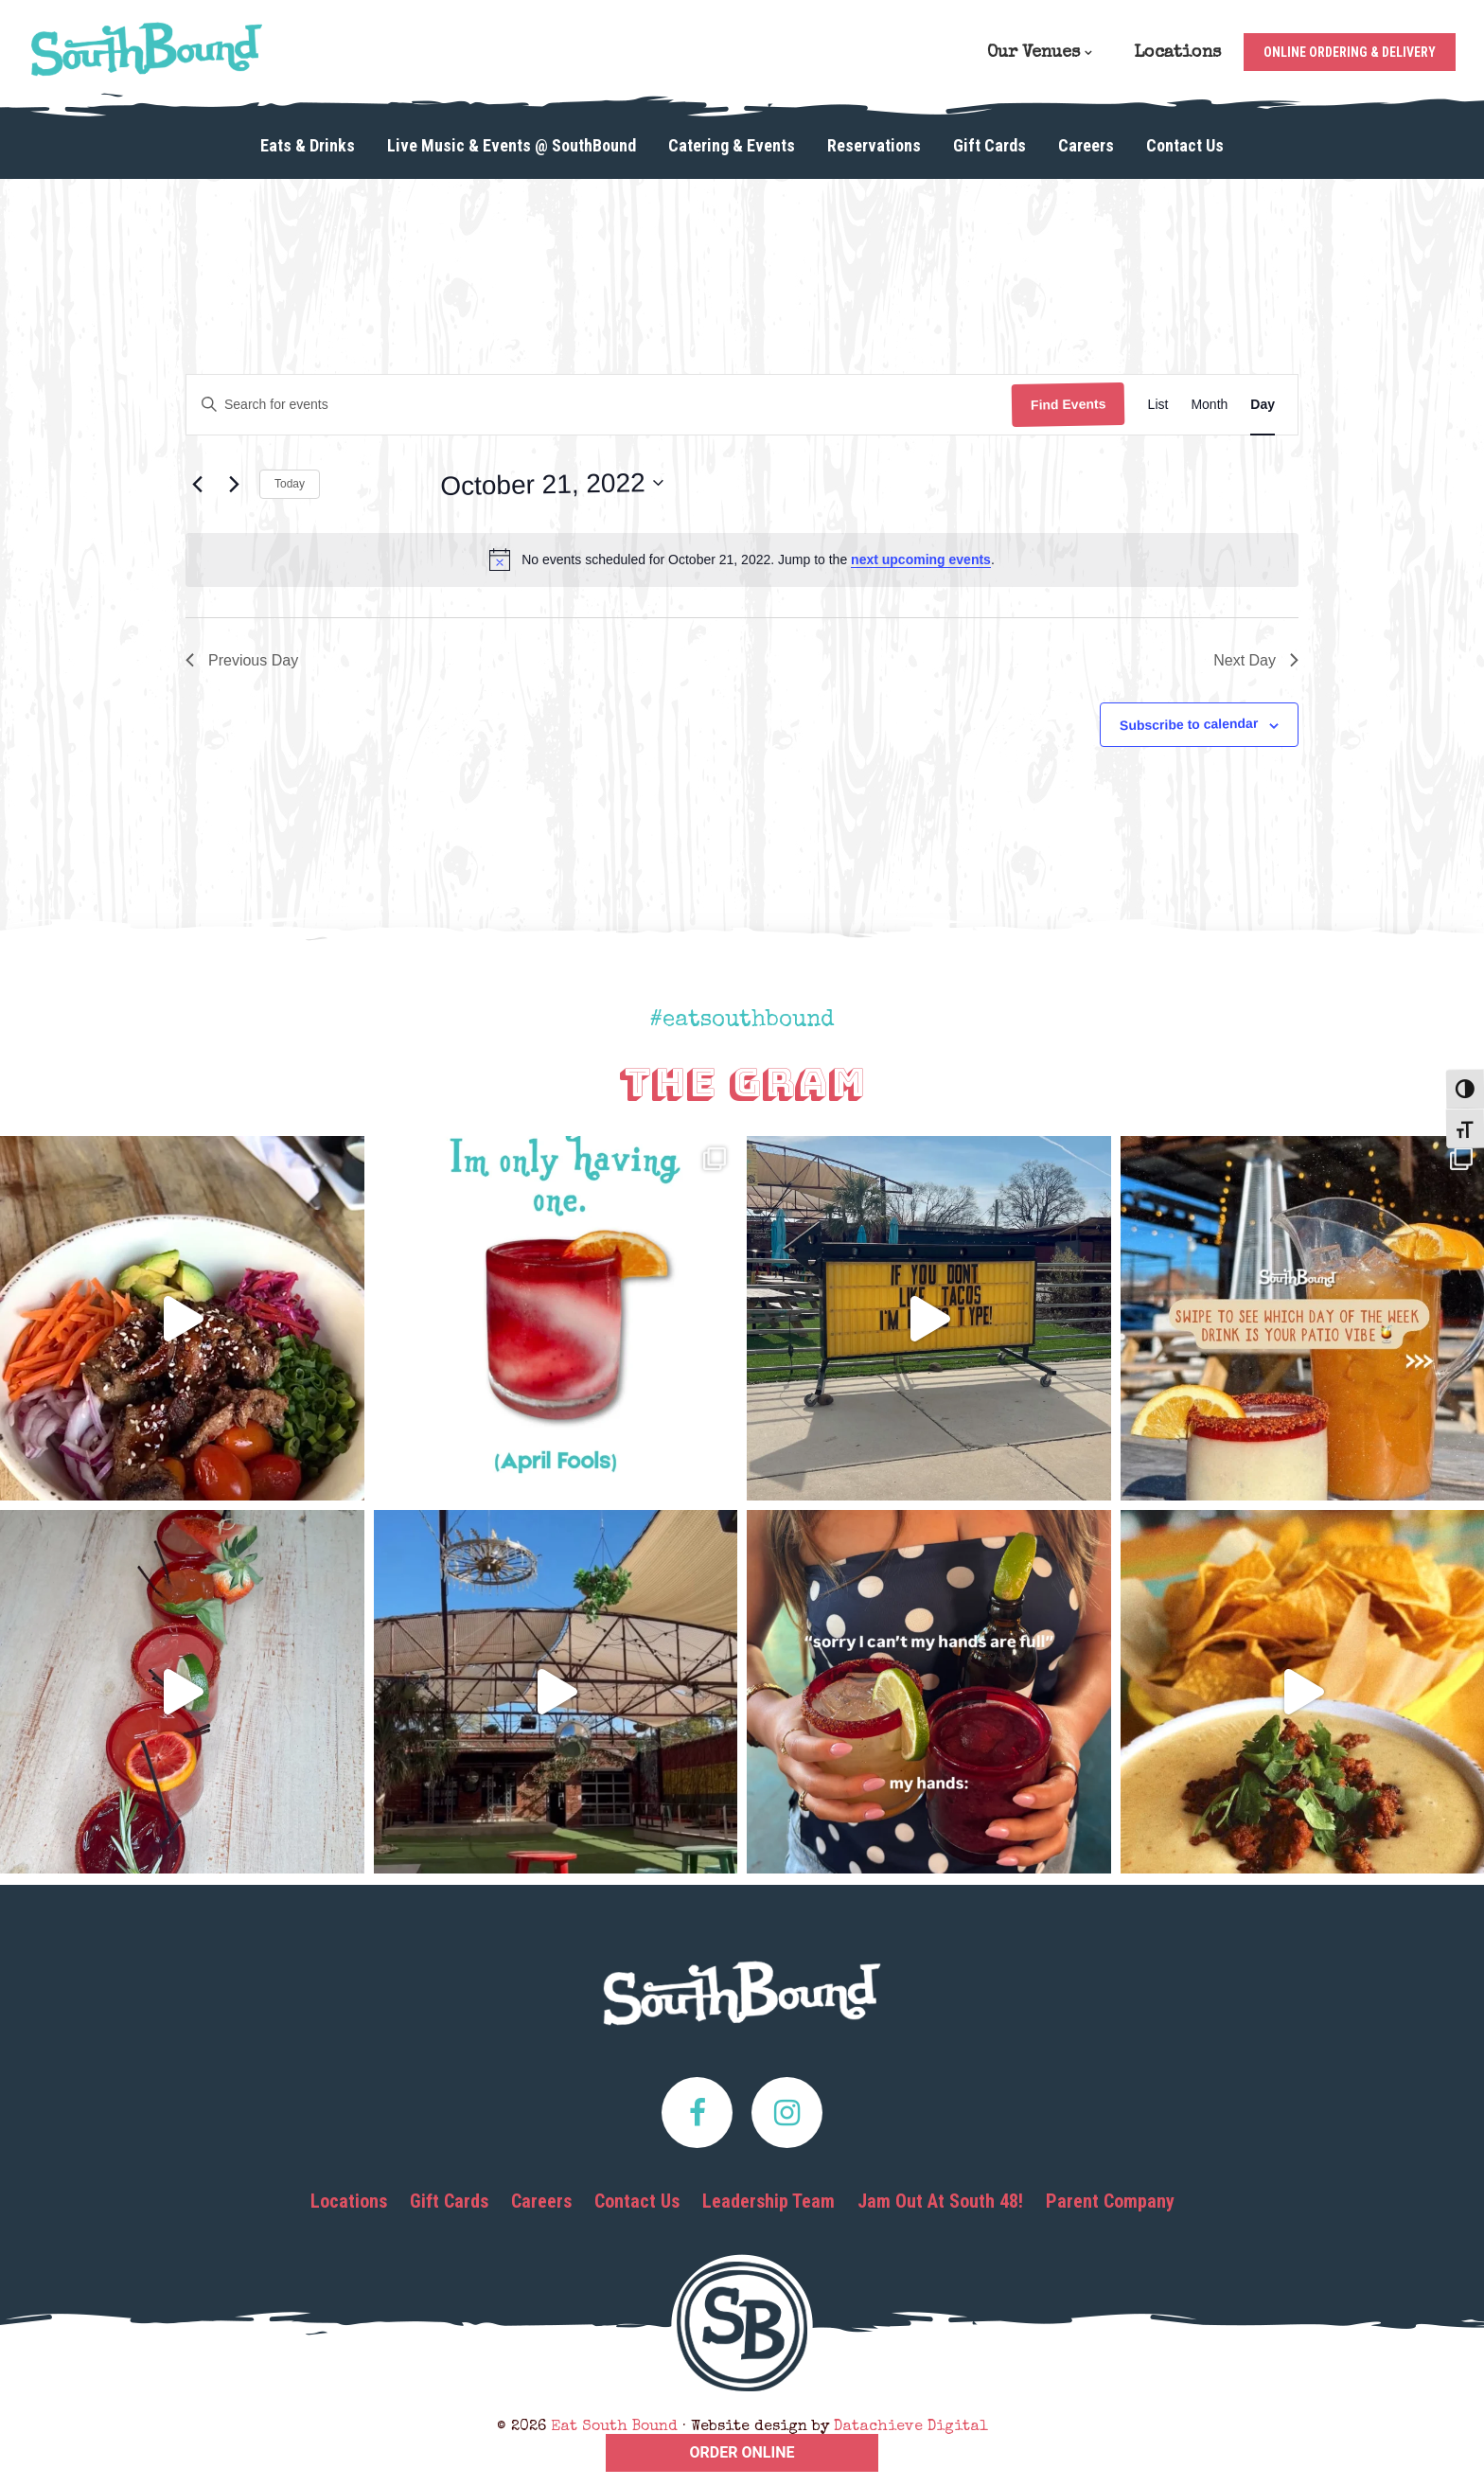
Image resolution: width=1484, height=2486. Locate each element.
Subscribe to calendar (1189, 725)
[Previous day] (197, 484)
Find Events (1068, 404)
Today (289, 483)
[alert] (742, 559)
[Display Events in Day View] (1262, 405)
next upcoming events (921, 559)
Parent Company (1110, 2201)
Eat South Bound (146, 49)
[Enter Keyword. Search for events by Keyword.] (599, 405)
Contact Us (637, 2201)
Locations (348, 2201)
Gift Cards (449, 2201)
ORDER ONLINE (742, 2452)
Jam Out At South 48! (940, 2201)
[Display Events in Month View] (1209, 405)
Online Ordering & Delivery (1349, 52)
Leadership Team (768, 2201)
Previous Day (242, 660)
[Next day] (233, 484)
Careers (541, 2201)
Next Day (1255, 660)
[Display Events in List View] (1158, 405)
